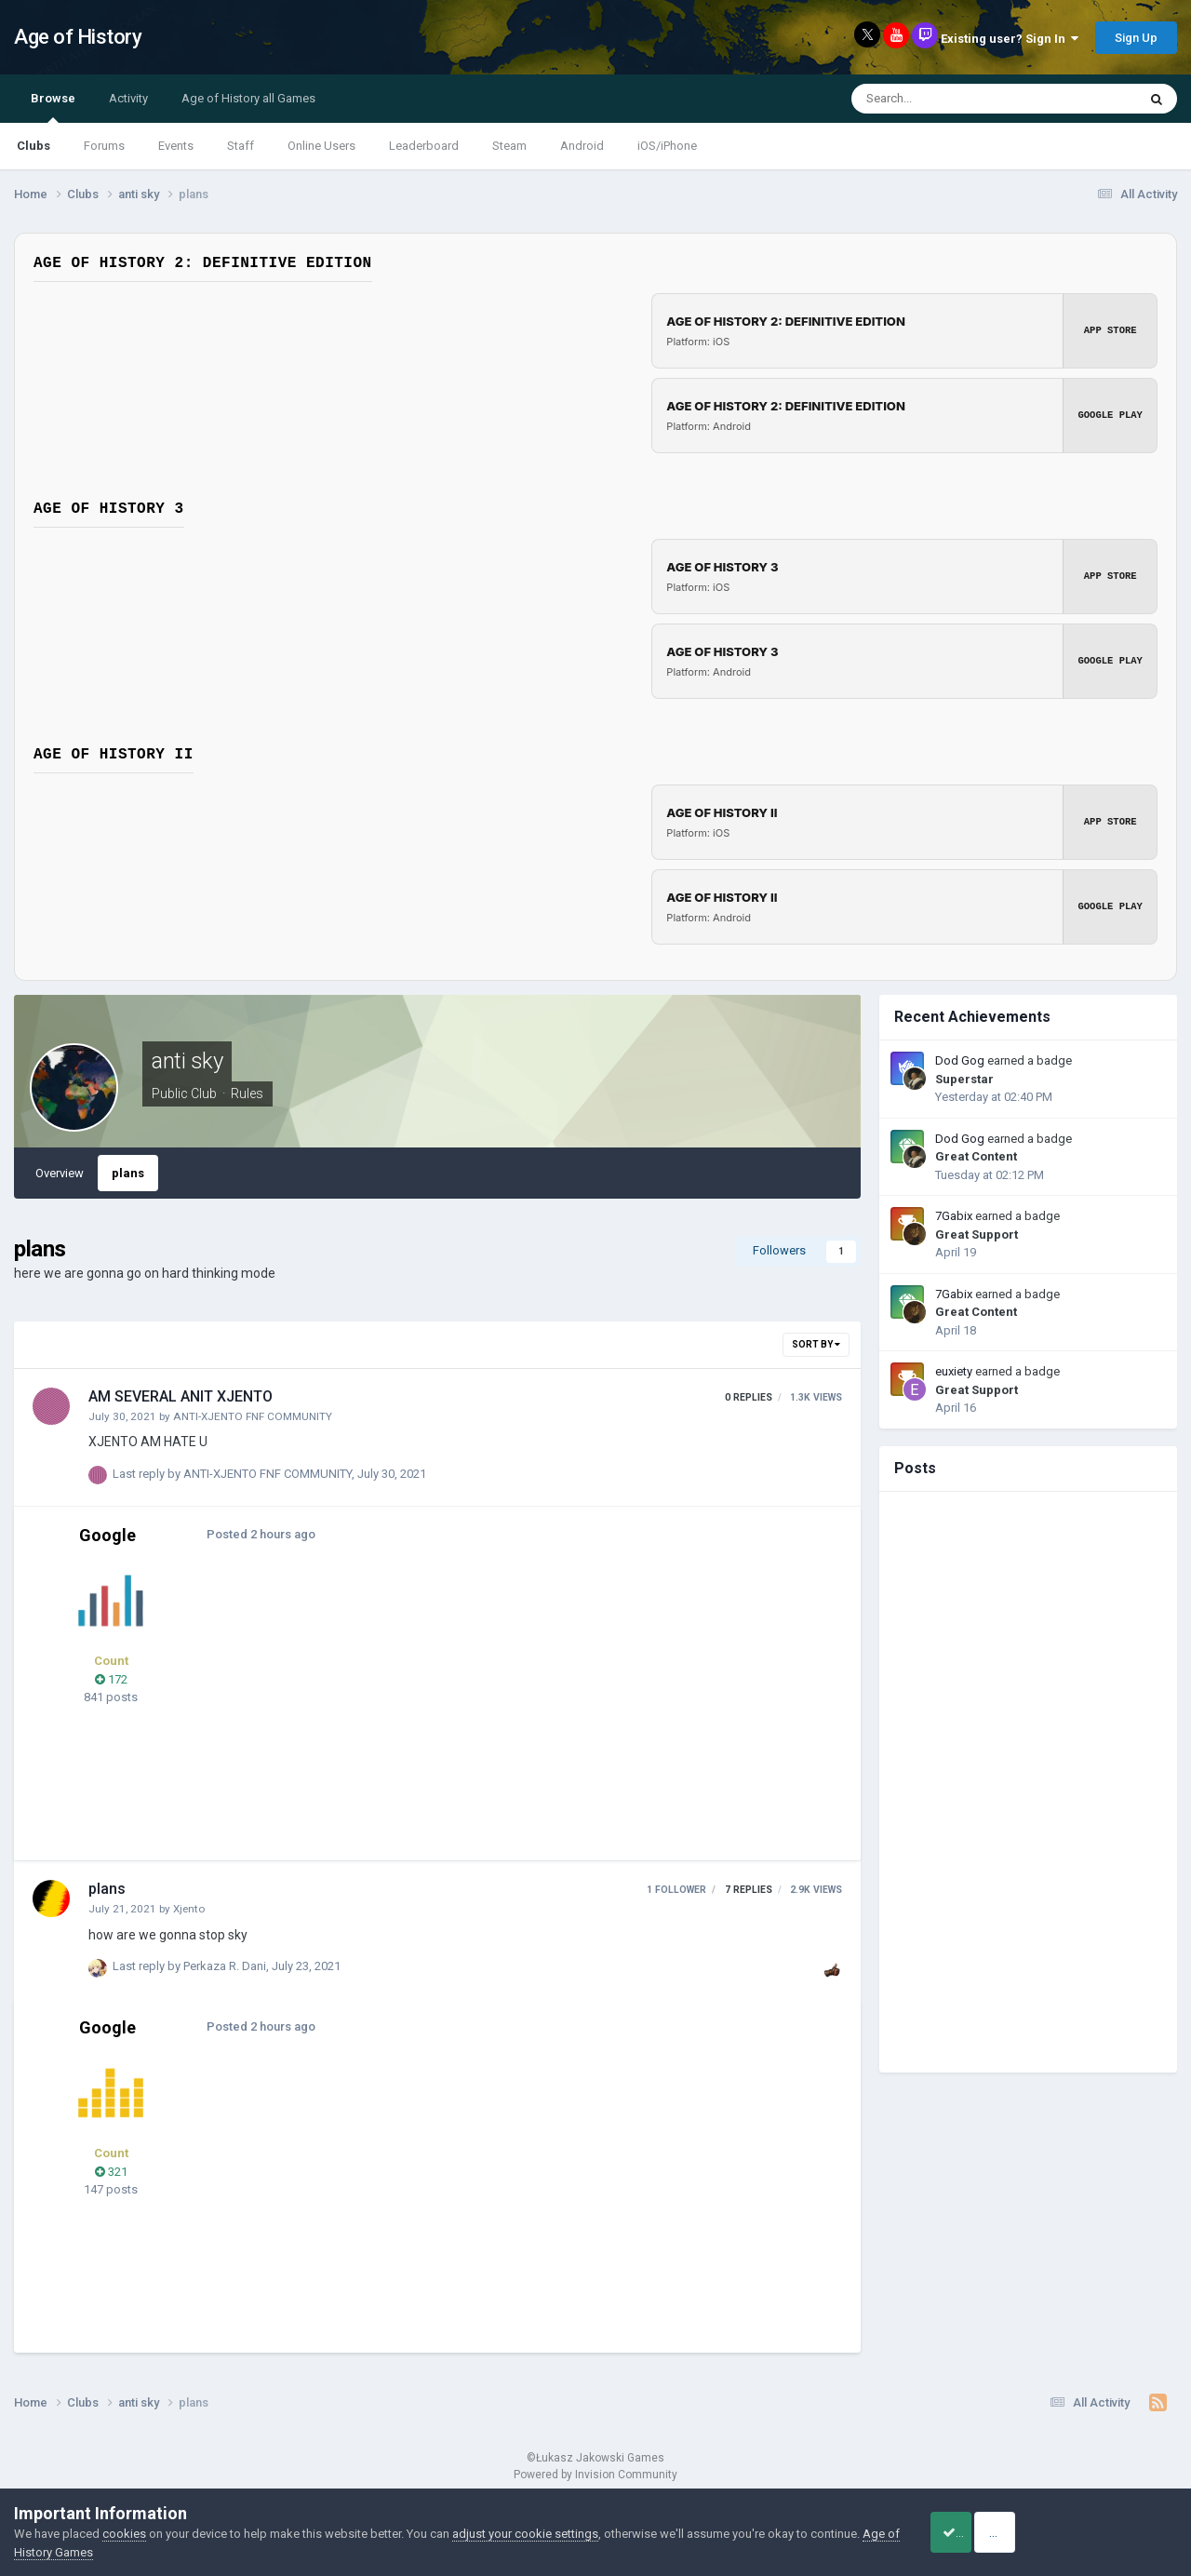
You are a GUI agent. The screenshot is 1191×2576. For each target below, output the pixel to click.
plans (128, 1173)
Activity (128, 98)
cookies (124, 2534)
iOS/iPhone (667, 146)
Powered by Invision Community (595, 2474)
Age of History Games (73, 2552)
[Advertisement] (557, 1711)
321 (111, 2172)
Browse (53, 107)
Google (107, 1535)
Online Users (321, 146)
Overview (59, 1173)
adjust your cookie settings (525, 2534)
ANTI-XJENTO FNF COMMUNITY (252, 1416)
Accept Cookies (972, 2532)
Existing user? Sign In (1009, 39)
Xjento (189, 1908)
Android (582, 146)
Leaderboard (424, 146)
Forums (104, 146)
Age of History (77, 36)
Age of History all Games (248, 98)
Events (176, 146)
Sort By (816, 1344)
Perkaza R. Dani (224, 1966)
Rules (247, 1093)
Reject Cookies (1113, 2532)
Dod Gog (959, 1060)
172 (111, 1679)
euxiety (953, 1371)
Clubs (33, 146)
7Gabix (953, 1216)
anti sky (187, 1061)
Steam (509, 146)
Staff (240, 146)
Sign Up (1136, 38)
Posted (254, 1534)
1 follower (676, 1890)
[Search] (946, 99)
